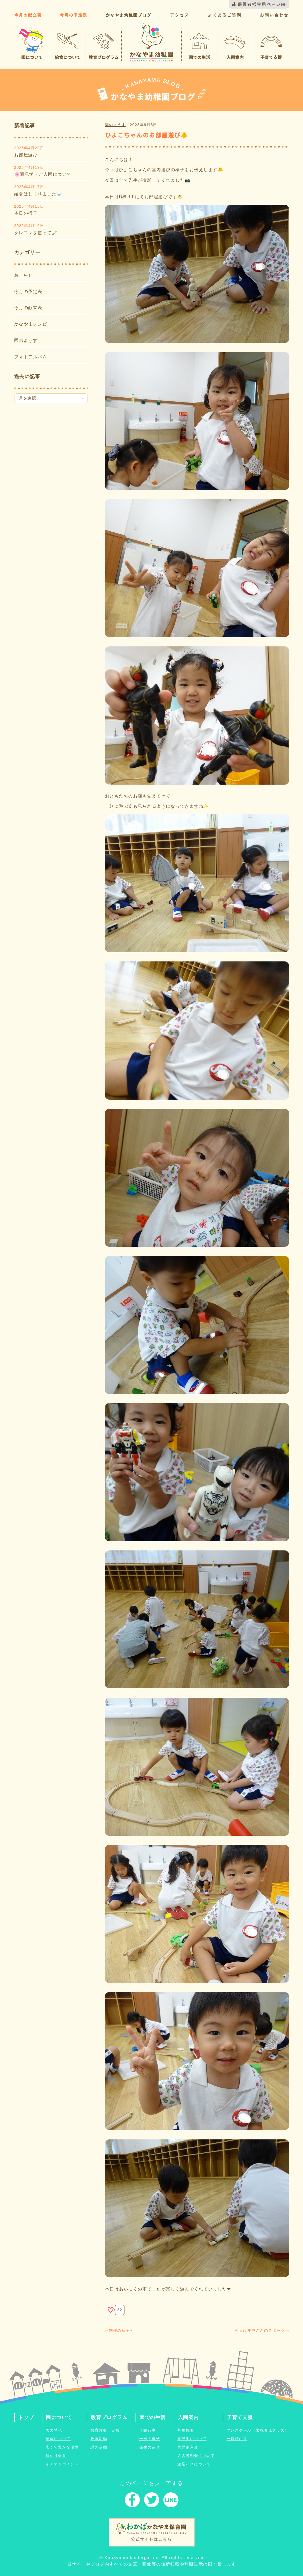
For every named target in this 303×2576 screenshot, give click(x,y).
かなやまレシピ (30, 324)
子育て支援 (240, 2417)
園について (59, 2417)
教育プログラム (109, 2417)
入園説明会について (196, 2455)
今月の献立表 (28, 307)
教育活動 (98, 2438)
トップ (26, 2417)
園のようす (26, 340)
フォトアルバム (30, 356)
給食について (58, 2438)
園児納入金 (187, 2447)
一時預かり (237, 2438)
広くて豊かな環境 (62, 2447)
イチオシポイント (62, 2464)
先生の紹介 (149, 2447)
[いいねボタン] (110, 2310)
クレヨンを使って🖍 (36, 232)
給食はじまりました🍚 (38, 194)
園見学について (192, 2438)
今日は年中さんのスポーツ (262, 2330)
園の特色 (54, 2430)
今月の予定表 (28, 291)
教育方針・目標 (105, 2430)
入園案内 (188, 2417)
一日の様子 (149, 2438)
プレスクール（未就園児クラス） (258, 2430)
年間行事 (147, 2430)
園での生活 (153, 2417)
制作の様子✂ (119, 2330)
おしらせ (23, 275)
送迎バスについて (194, 2464)
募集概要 (185, 2430)
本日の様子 (26, 213)
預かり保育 (56, 2455)
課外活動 (98, 2447)
